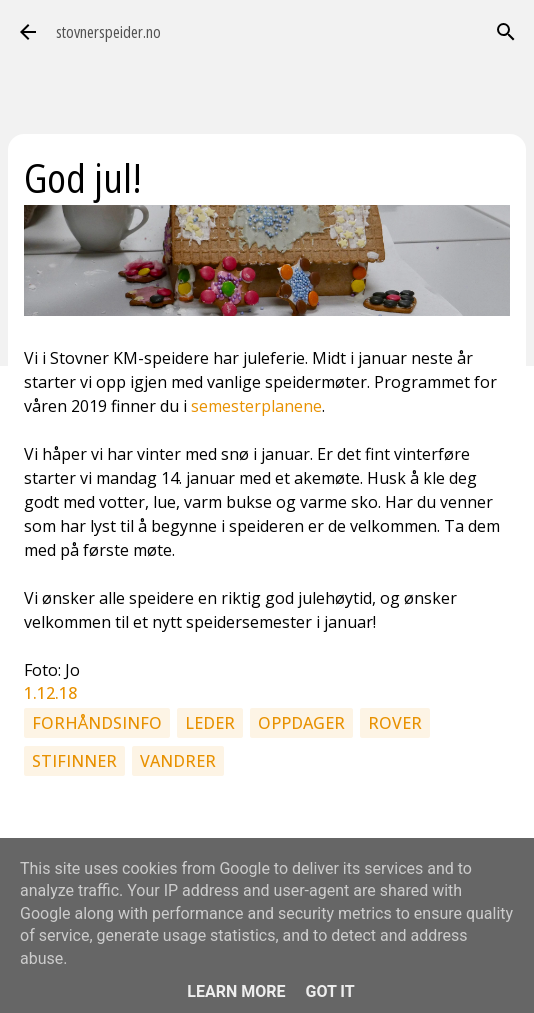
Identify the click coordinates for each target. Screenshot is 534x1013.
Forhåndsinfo (97, 723)
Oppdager (301, 723)
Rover (395, 723)
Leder (210, 723)
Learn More (236, 991)
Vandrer (178, 761)
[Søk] (506, 32)
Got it (329, 991)
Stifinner (74, 761)
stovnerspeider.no (108, 32)
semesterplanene (256, 406)
